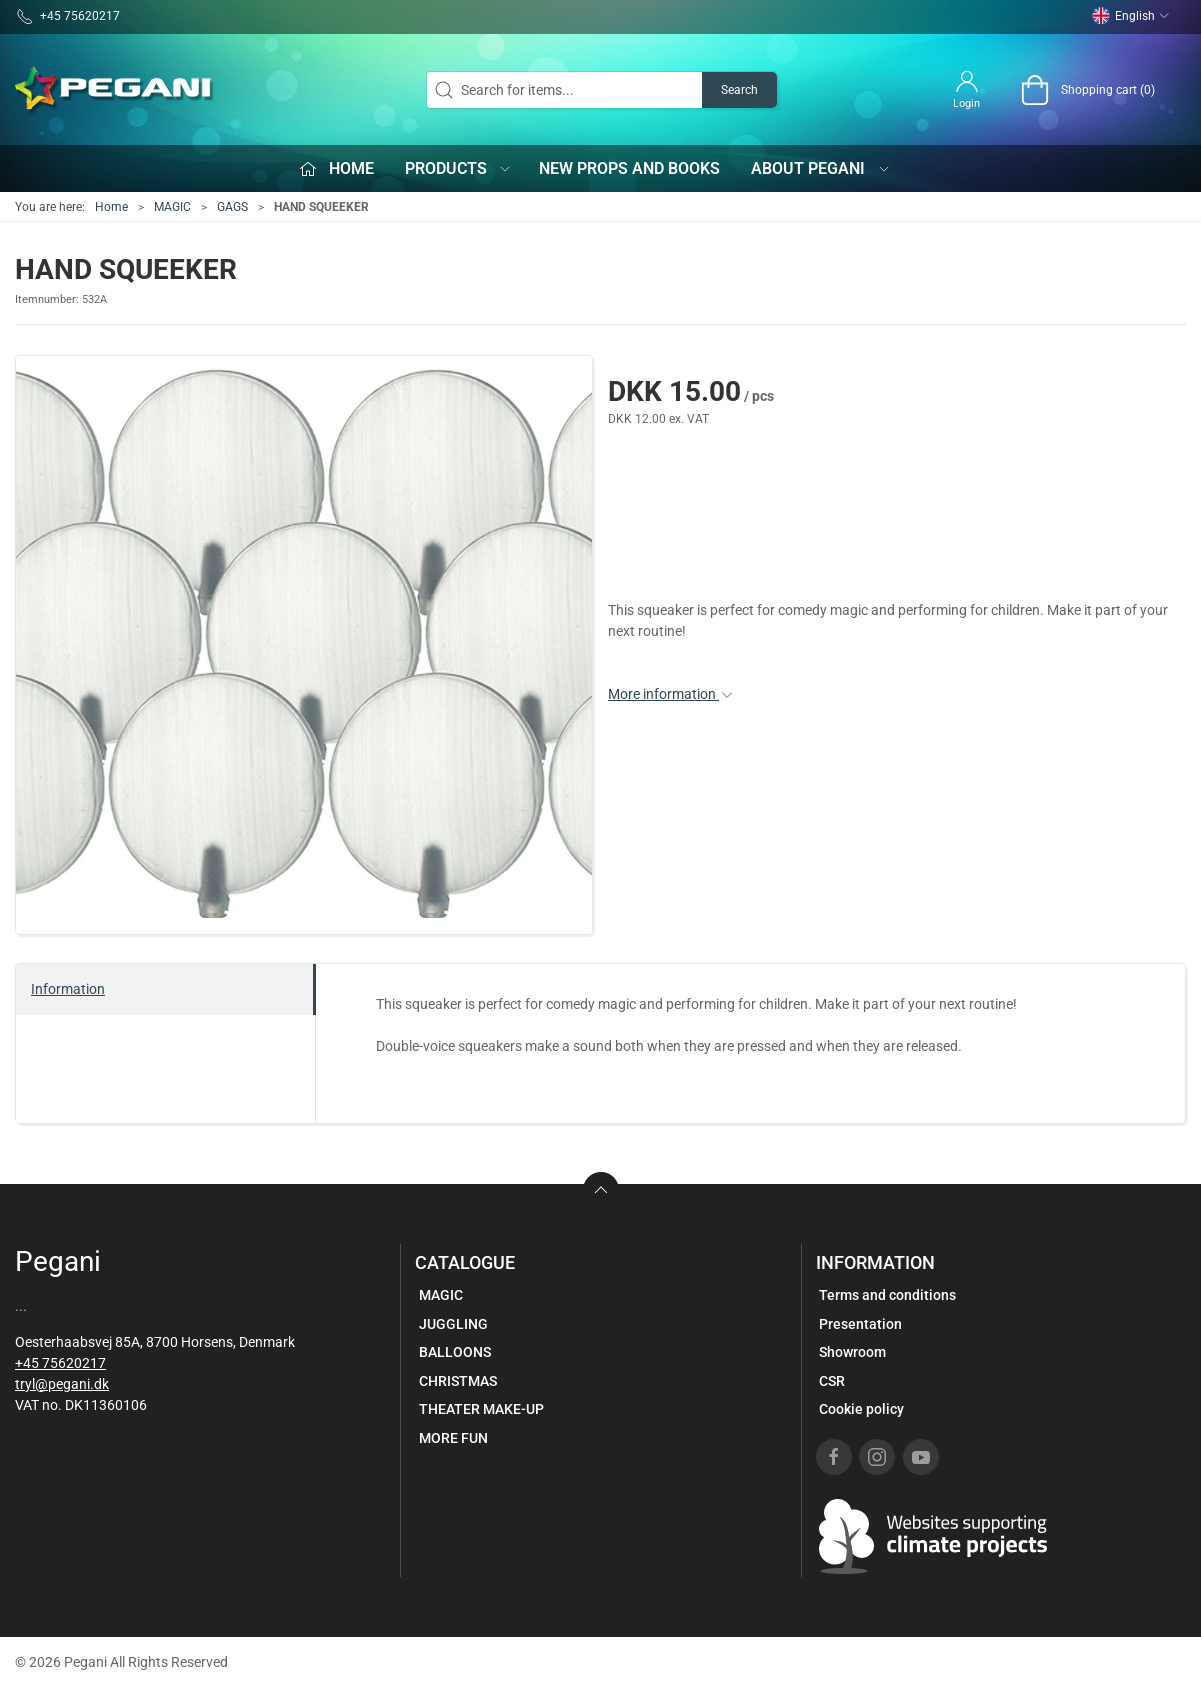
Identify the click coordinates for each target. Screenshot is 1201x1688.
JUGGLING (453, 1324)
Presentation (860, 1324)
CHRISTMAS (458, 1381)
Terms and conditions (887, 1295)
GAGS (232, 207)
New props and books (629, 168)
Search (739, 90)
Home (111, 207)
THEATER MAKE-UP (481, 1409)
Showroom (852, 1352)
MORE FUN (453, 1438)
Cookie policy (861, 1409)
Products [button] (459, 168)
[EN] (115, 90)
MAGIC (172, 207)
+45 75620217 (60, 1363)
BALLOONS (455, 1352)
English (1131, 16)
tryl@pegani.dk (62, 1384)
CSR (832, 1381)
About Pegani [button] (821, 168)
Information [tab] (68, 989)
